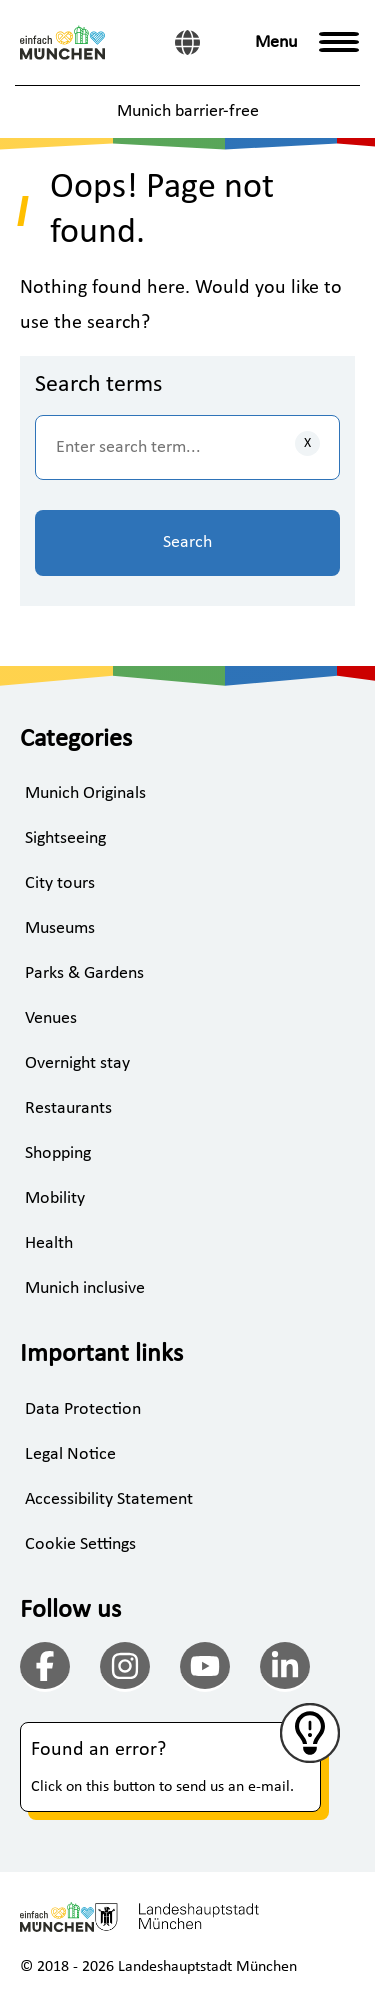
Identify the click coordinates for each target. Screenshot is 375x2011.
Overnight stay (77, 1063)
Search (187, 542)
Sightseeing (65, 838)
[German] (187, 42)
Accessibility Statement (109, 1499)
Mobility (55, 1198)
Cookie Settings (80, 1544)
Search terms (98, 385)
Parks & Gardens (84, 973)
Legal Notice (70, 1454)
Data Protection (83, 1409)
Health (49, 1243)
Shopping (58, 1153)
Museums (60, 928)
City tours (60, 883)
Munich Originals (85, 793)
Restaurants (68, 1108)
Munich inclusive (85, 1288)
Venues (51, 1018)
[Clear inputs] (307, 443)
